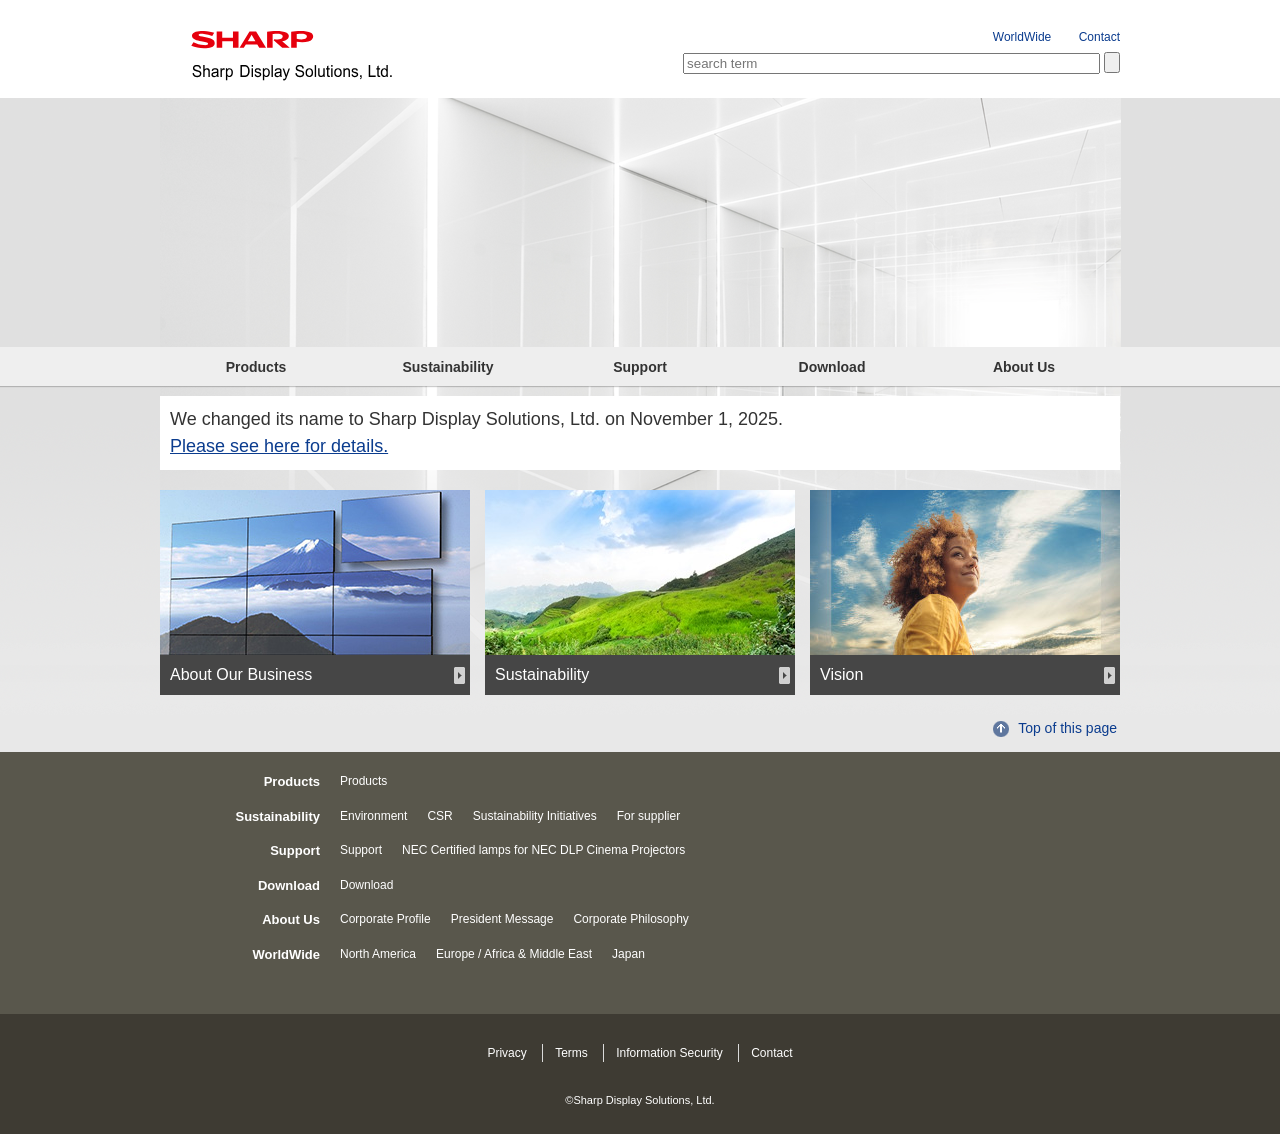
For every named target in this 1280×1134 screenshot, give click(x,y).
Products (256, 367)
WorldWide (1022, 37)
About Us (1024, 367)
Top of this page (1067, 728)
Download (832, 367)
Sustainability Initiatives (535, 816)
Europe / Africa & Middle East (514, 954)
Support (640, 367)
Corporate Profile (385, 919)
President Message (502, 919)
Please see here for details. (279, 446)
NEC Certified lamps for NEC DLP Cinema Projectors (543, 850)
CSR (439, 816)
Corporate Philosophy (630, 919)
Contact (1099, 37)
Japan (628, 954)
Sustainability (447, 367)
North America (378, 954)
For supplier (648, 816)
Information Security (669, 1053)
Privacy (506, 1053)
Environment (373, 816)
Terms (571, 1053)
